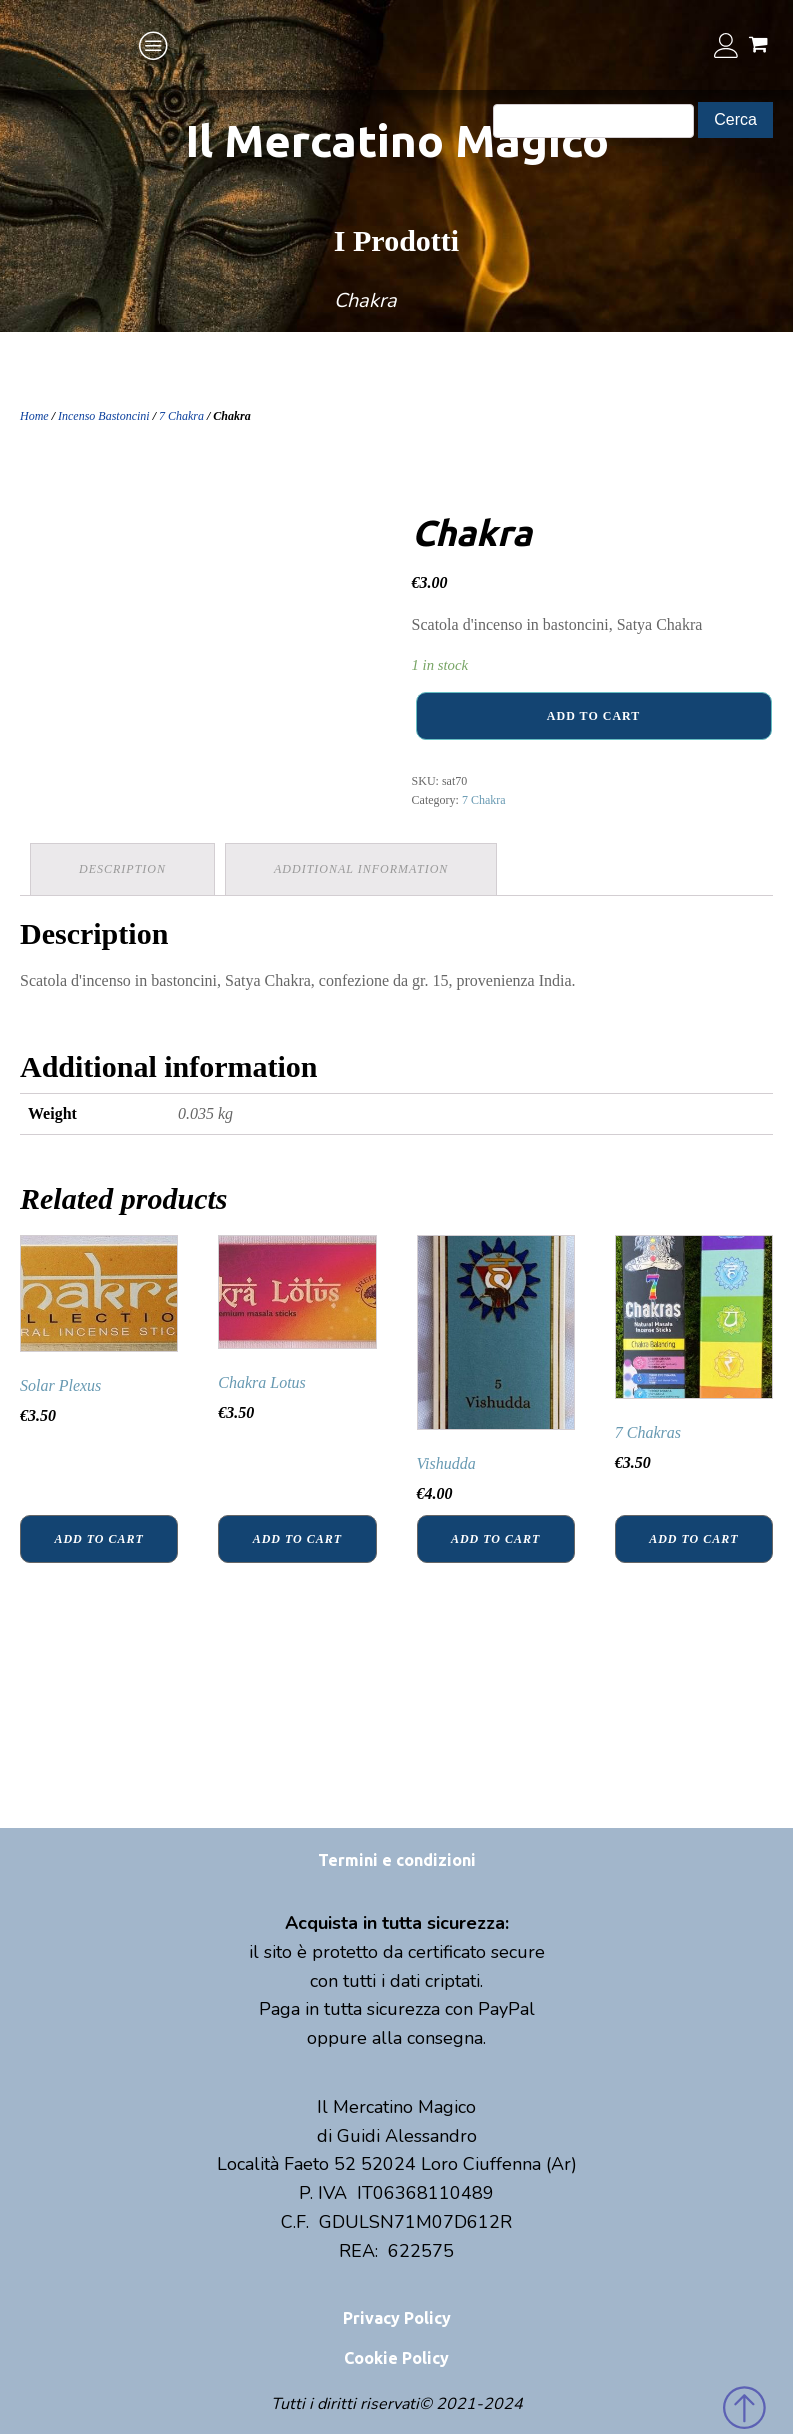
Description (122, 869)
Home (34, 416)
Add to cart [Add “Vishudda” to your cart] (495, 1539)
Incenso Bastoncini (104, 416)
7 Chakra (181, 416)
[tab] (122, 869)
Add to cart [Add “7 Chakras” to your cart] (693, 1539)
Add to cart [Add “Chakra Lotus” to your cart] (297, 1539)
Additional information (361, 869)
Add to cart (593, 716)
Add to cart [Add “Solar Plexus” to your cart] (98, 1539)
